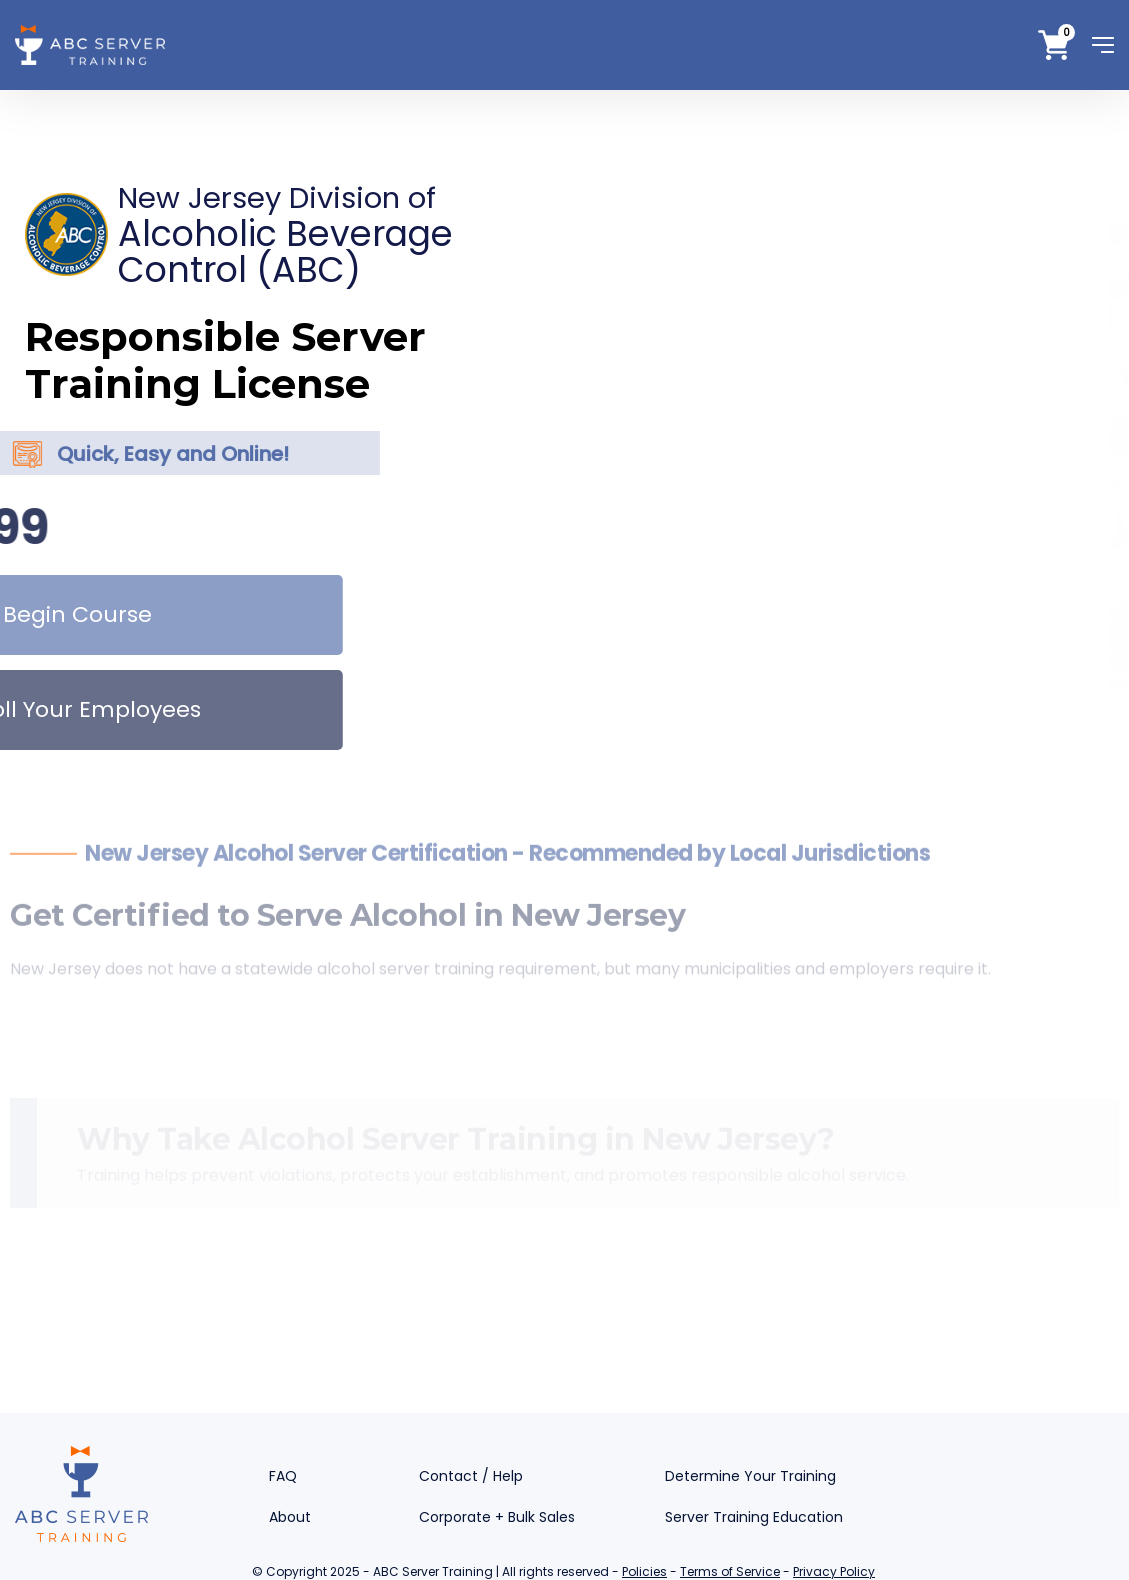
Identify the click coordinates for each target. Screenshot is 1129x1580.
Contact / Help (471, 1476)
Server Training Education (754, 1517)
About (290, 1517)
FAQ (283, 1476)
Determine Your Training (750, 1476)
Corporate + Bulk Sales (497, 1517)
